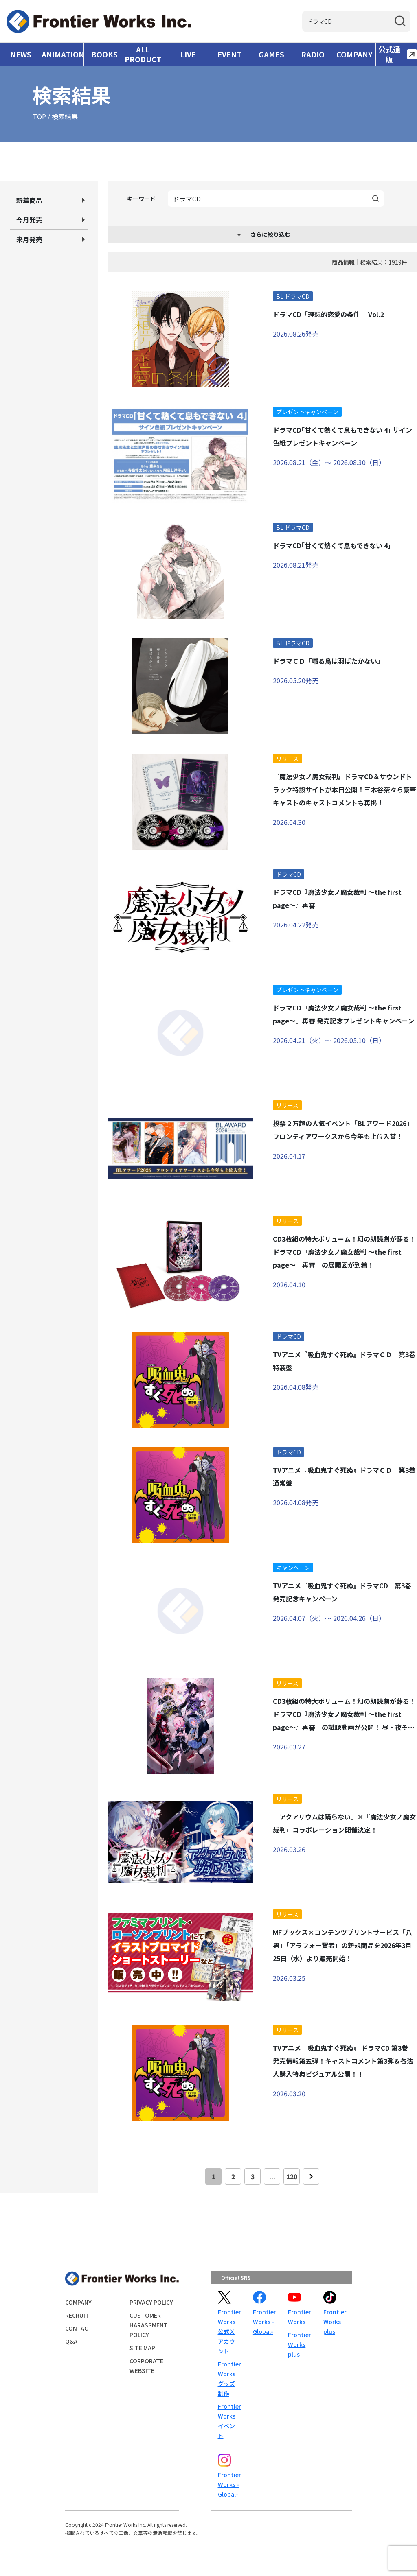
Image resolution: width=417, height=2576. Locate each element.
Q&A (71, 2341)
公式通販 (397, 54)
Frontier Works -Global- (264, 2321)
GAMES (271, 54)
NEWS (20, 54)
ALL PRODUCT (143, 54)
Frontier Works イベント (229, 2421)
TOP (39, 116)
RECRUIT (77, 2315)
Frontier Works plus (299, 2344)
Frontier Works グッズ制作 (229, 2378)
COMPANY (354, 54)
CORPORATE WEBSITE (146, 2366)
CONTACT (78, 2328)
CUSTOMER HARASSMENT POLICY (148, 2325)
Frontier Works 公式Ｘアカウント (229, 2331)
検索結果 (65, 116)
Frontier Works (299, 2317)
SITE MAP (142, 2348)
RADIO (313, 54)
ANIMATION (62, 54)
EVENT (229, 54)
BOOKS (104, 54)
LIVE (188, 54)
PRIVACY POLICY (151, 2302)
